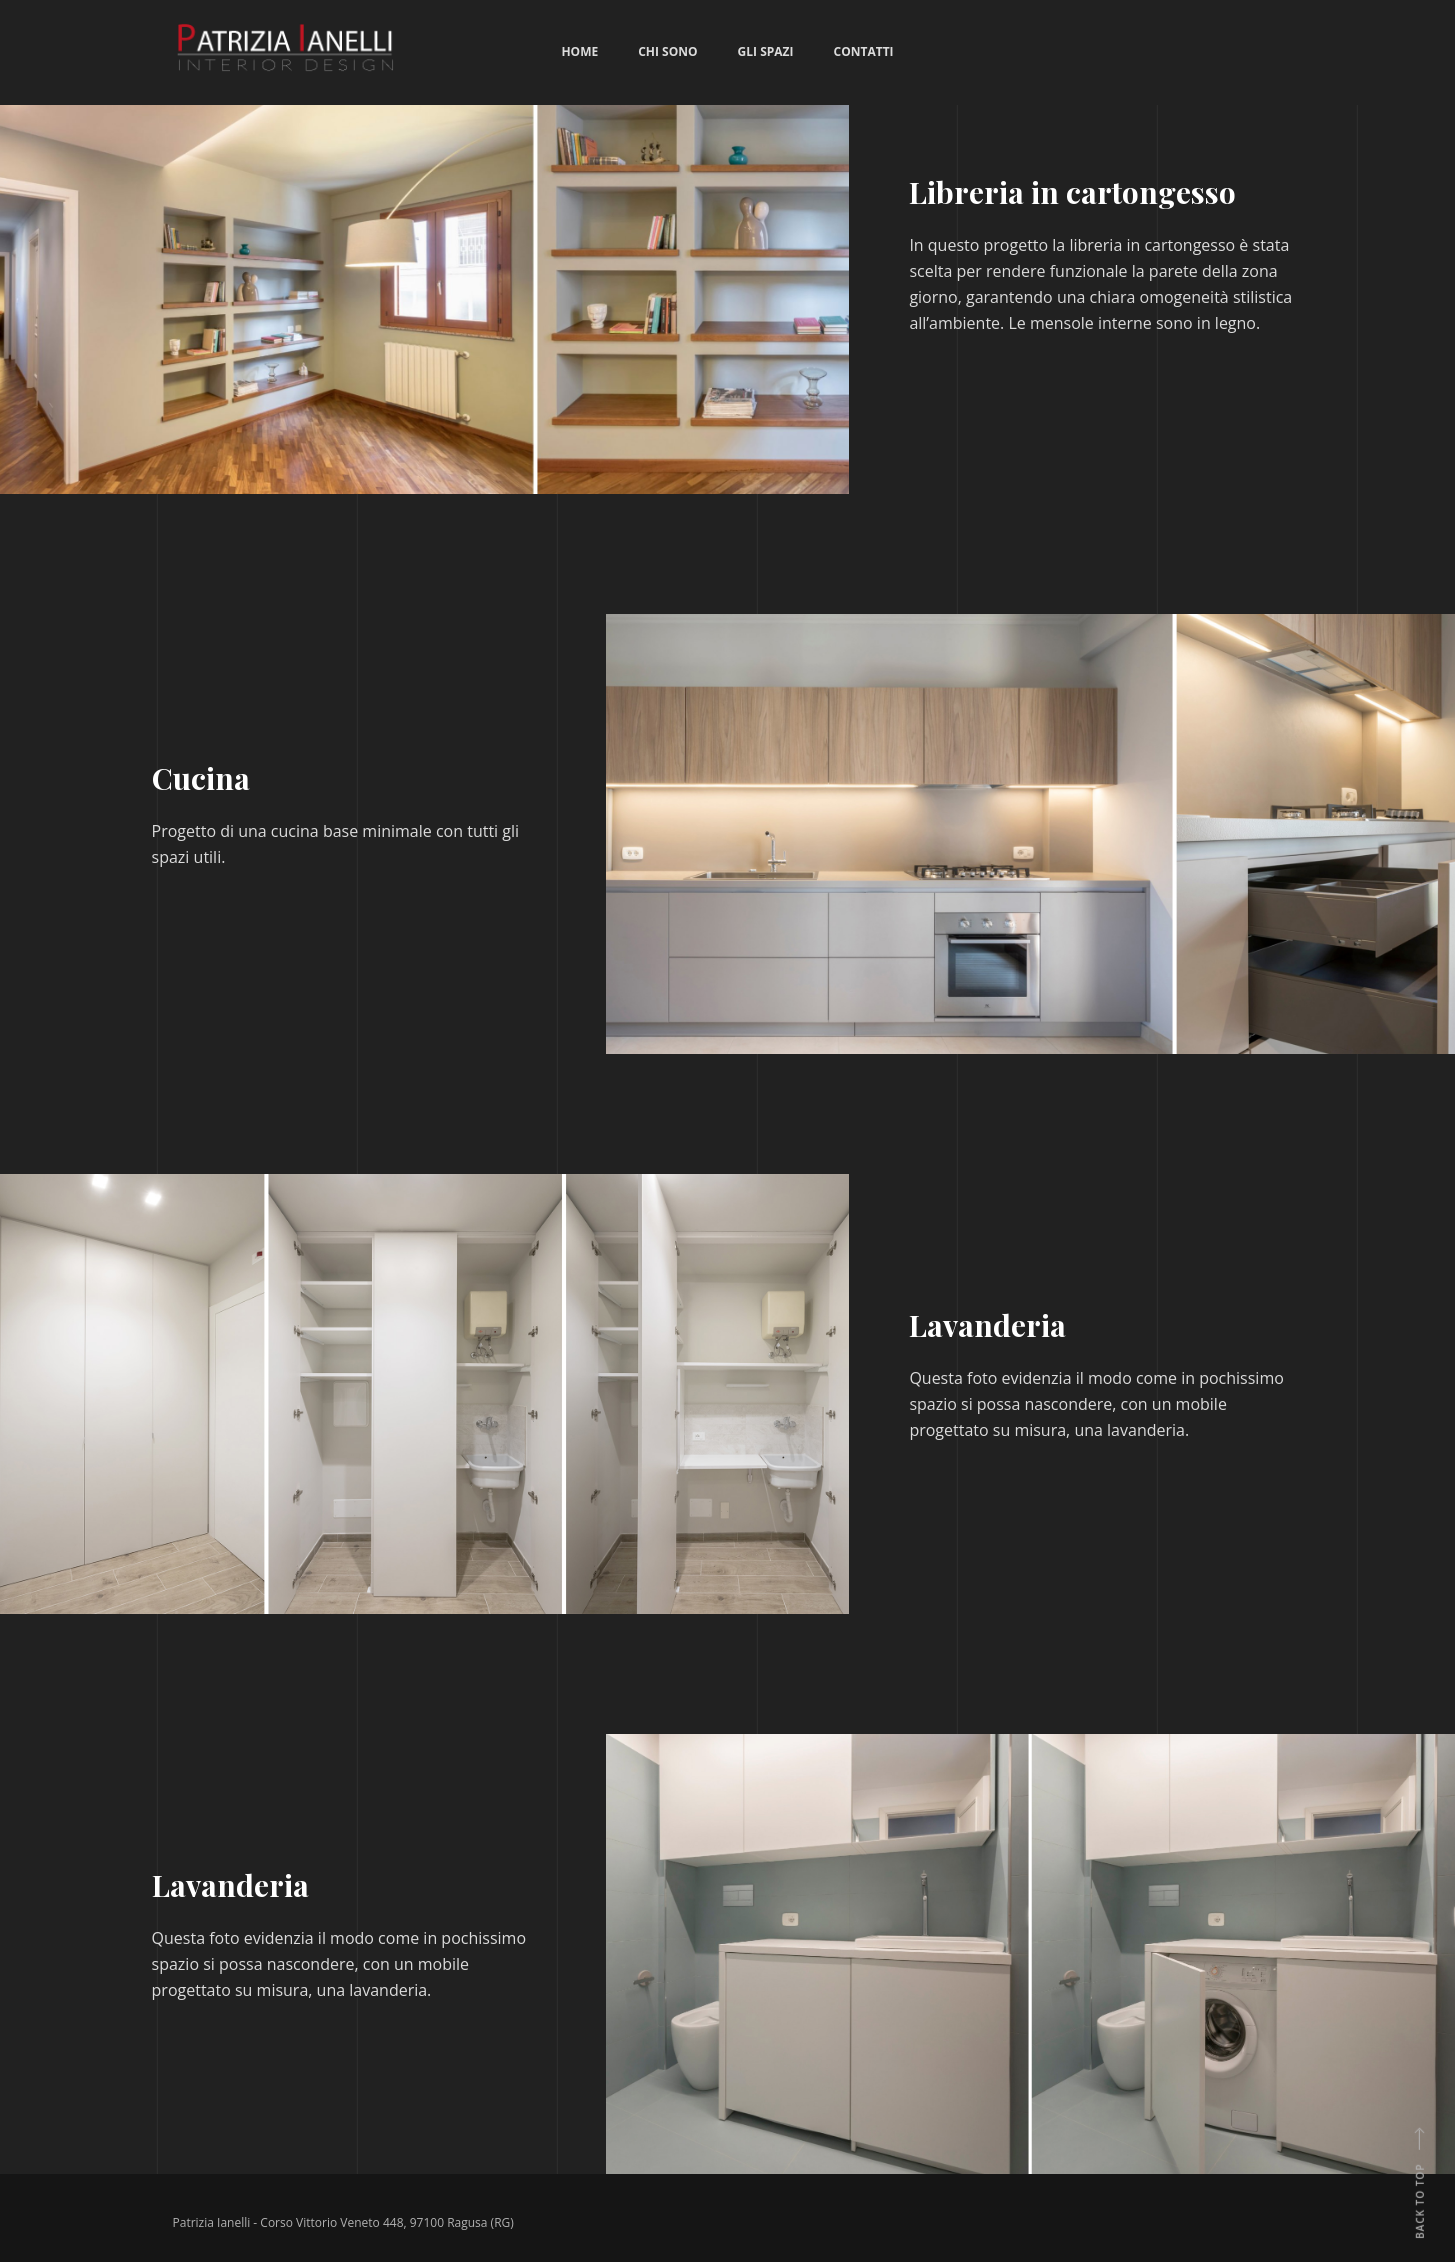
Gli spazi (766, 51)
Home (579, 51)
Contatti (864, 51)
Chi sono (667, 51)
